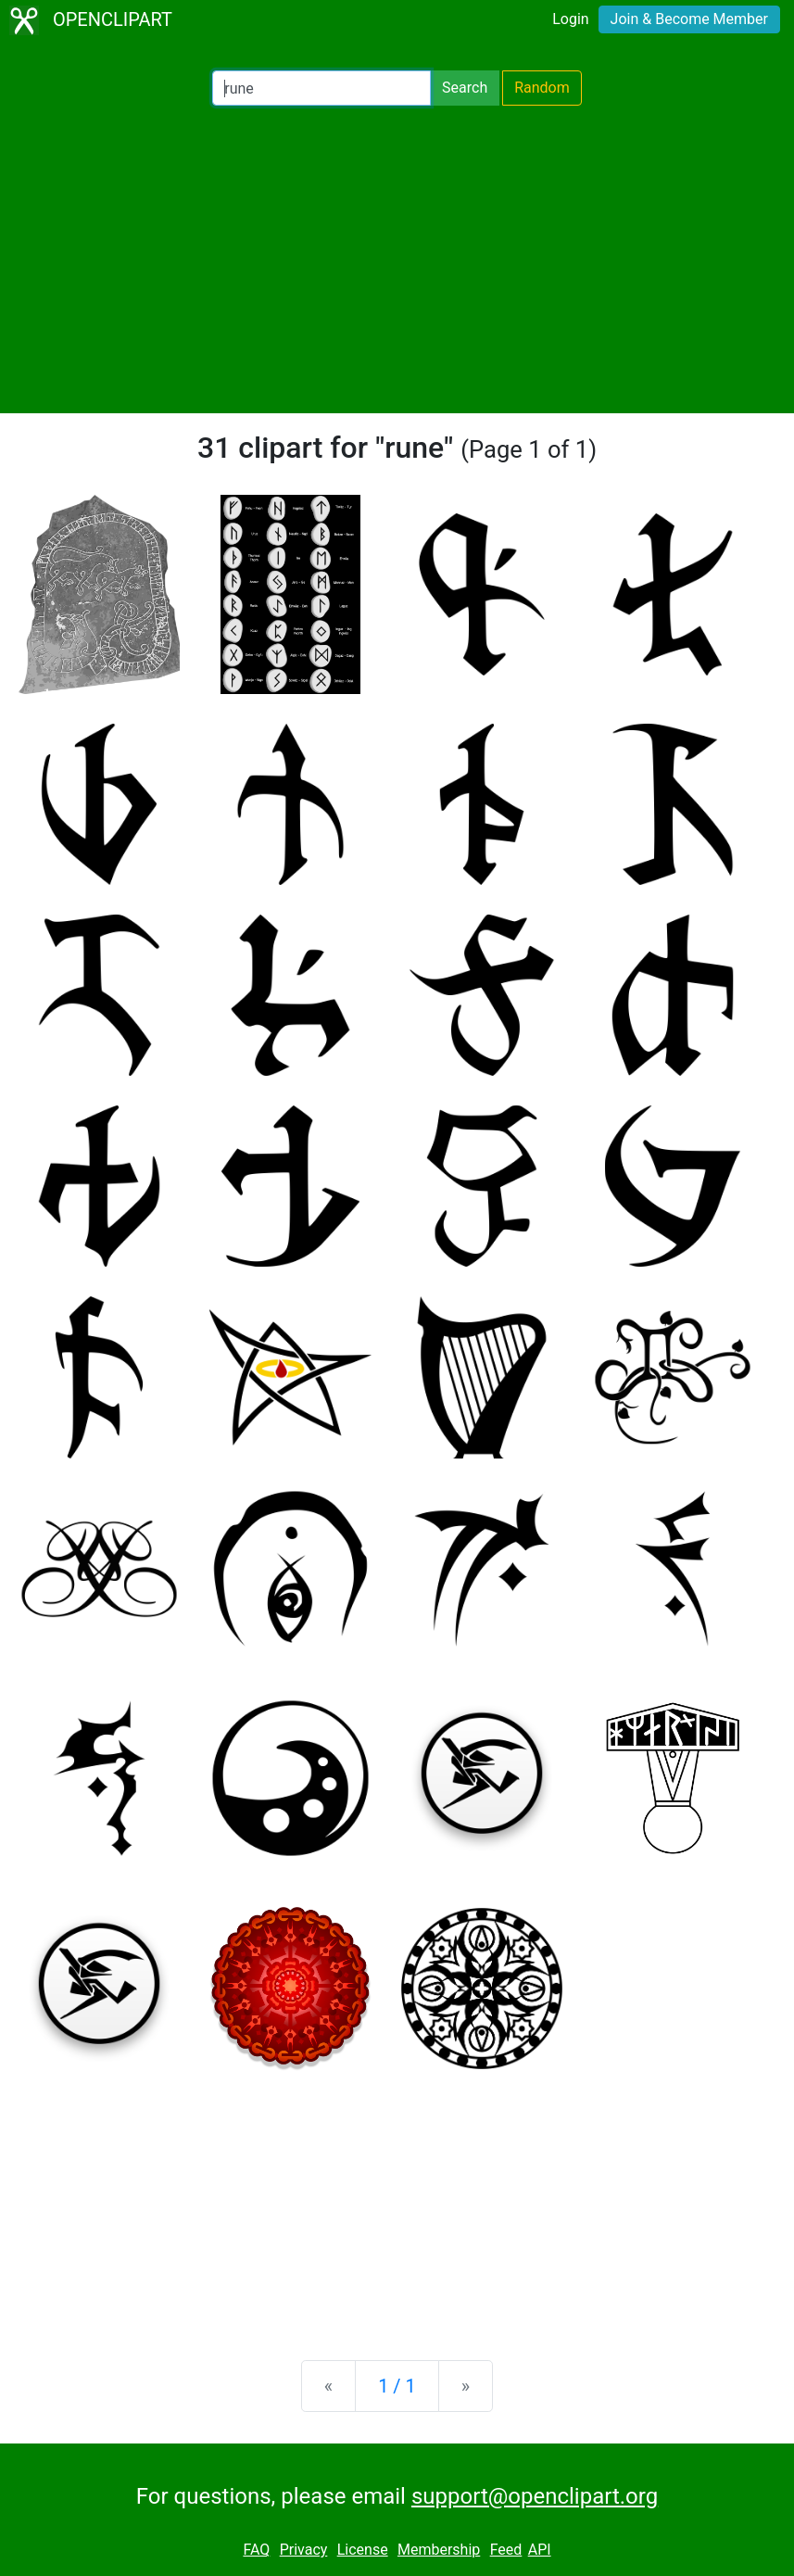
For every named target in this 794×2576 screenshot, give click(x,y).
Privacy (304, 2549)
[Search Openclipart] (321, 88)
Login (570, 19)
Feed (506, 2549)
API (539, 2549)
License (362, 2549)
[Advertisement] (397, 259)
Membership (438, 2549)
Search (464, 87)
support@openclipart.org (534, 2496)
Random (542, 87)
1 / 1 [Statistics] (397, 2386)
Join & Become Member (689, 19)
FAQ (256, 2549)
